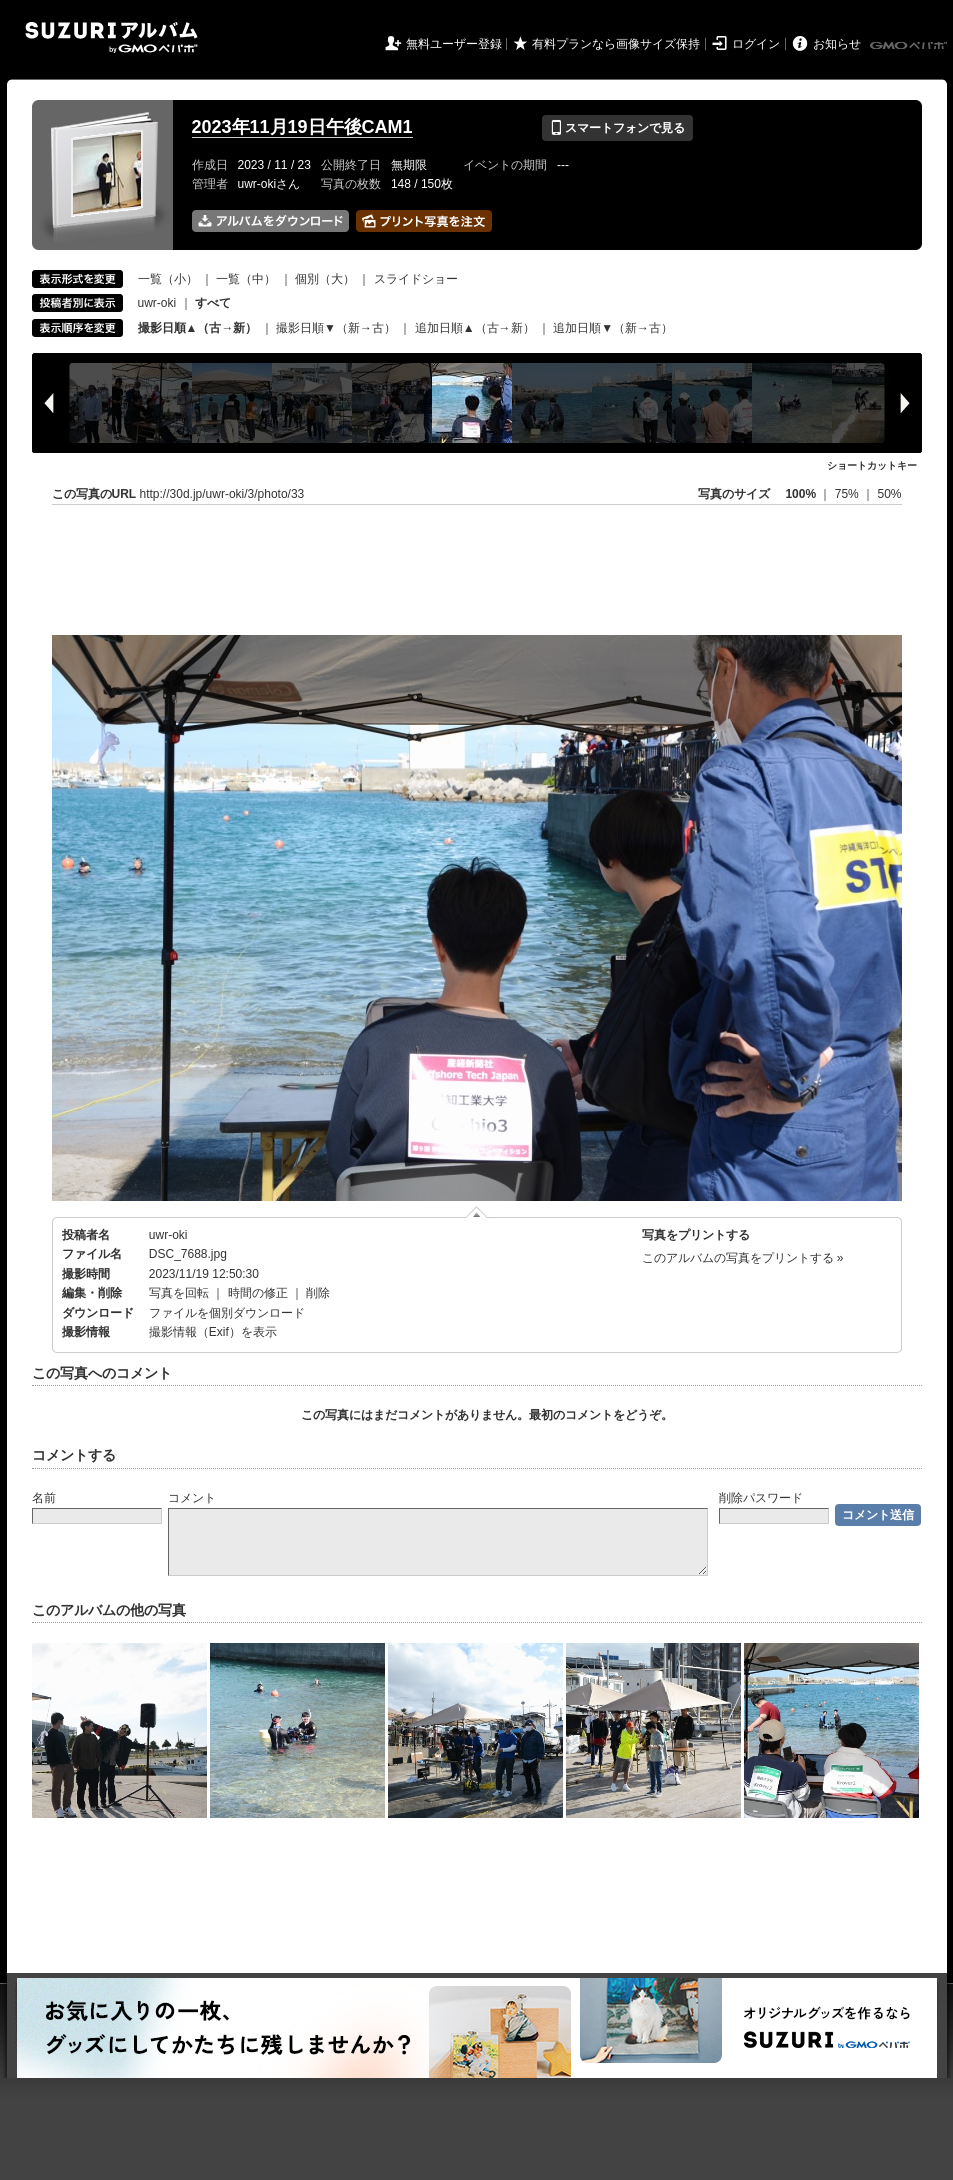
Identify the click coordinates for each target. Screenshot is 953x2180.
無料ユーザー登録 (454, 44)
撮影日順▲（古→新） (198, 328)
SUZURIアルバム (111, 37)
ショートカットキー (872, 465)
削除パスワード (761, 1498)
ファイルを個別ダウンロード (227, 1313)
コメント (192, 1498)
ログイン (756, 44)
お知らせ (837, 44)
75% (848, 494)
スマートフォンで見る (617, 128)
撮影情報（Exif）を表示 (213, 1332)
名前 (44, 1498)
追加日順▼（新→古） (613, 328)
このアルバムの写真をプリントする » (743, 1258)
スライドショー (416, 279)
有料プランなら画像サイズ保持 (616, 44)
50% (889, 494)
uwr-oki (157, 303)
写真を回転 (179, 1293)
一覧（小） (168, 279)
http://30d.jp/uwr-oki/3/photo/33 (222, 494)
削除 (318, 1293)
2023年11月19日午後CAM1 (302, 127)
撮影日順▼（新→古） (336, 328)
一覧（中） (246, 279)
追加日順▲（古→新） (475, 328)
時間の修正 (258, 1293)
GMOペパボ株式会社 (910, 46)
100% (800, 494)
